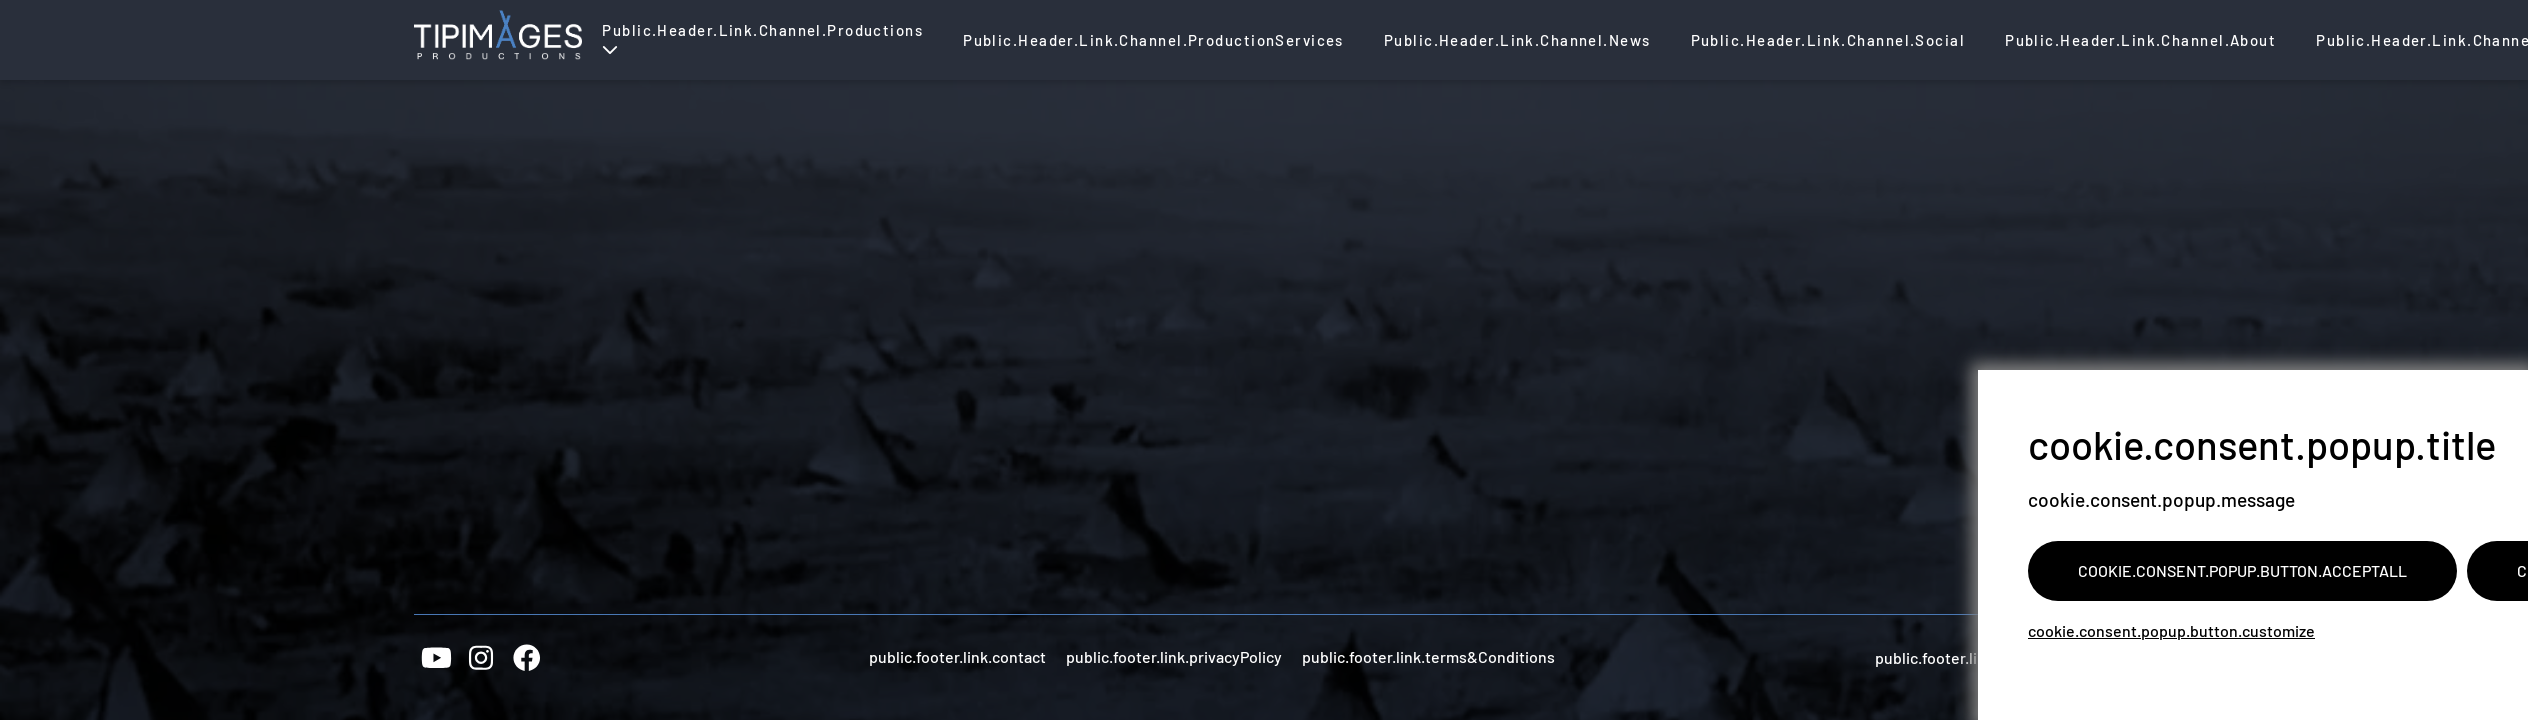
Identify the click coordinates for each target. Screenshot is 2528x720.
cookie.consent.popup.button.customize (2171, 630)
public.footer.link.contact (957, 656)
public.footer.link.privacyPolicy (1174, 656)
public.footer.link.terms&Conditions (1428, 656)
